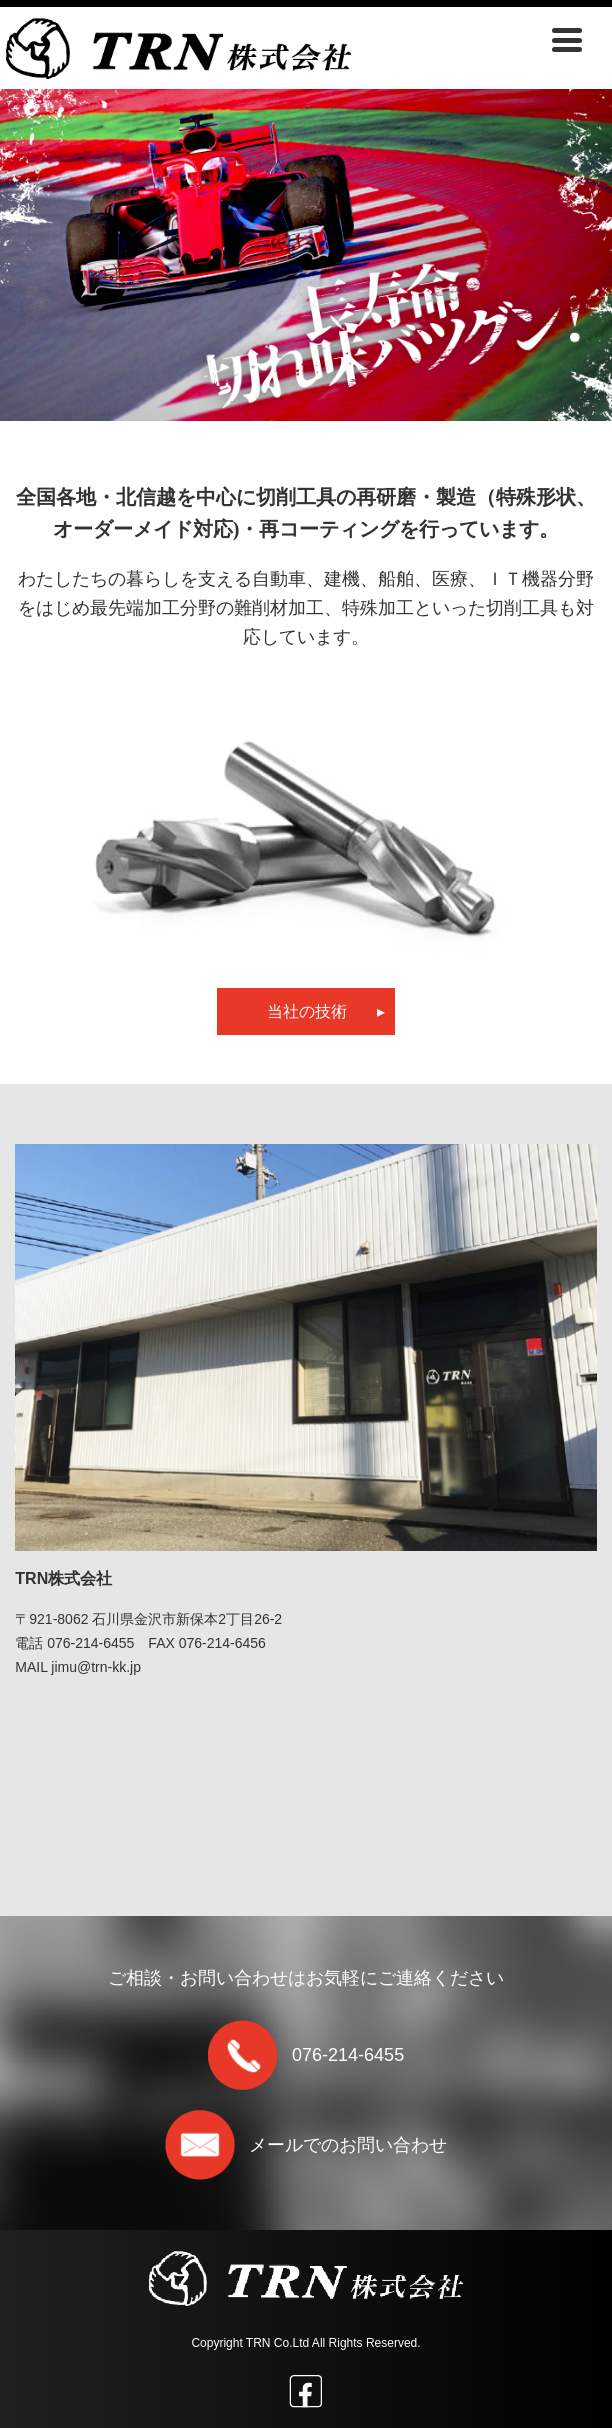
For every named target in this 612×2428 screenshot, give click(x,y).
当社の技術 (326, 1011)
